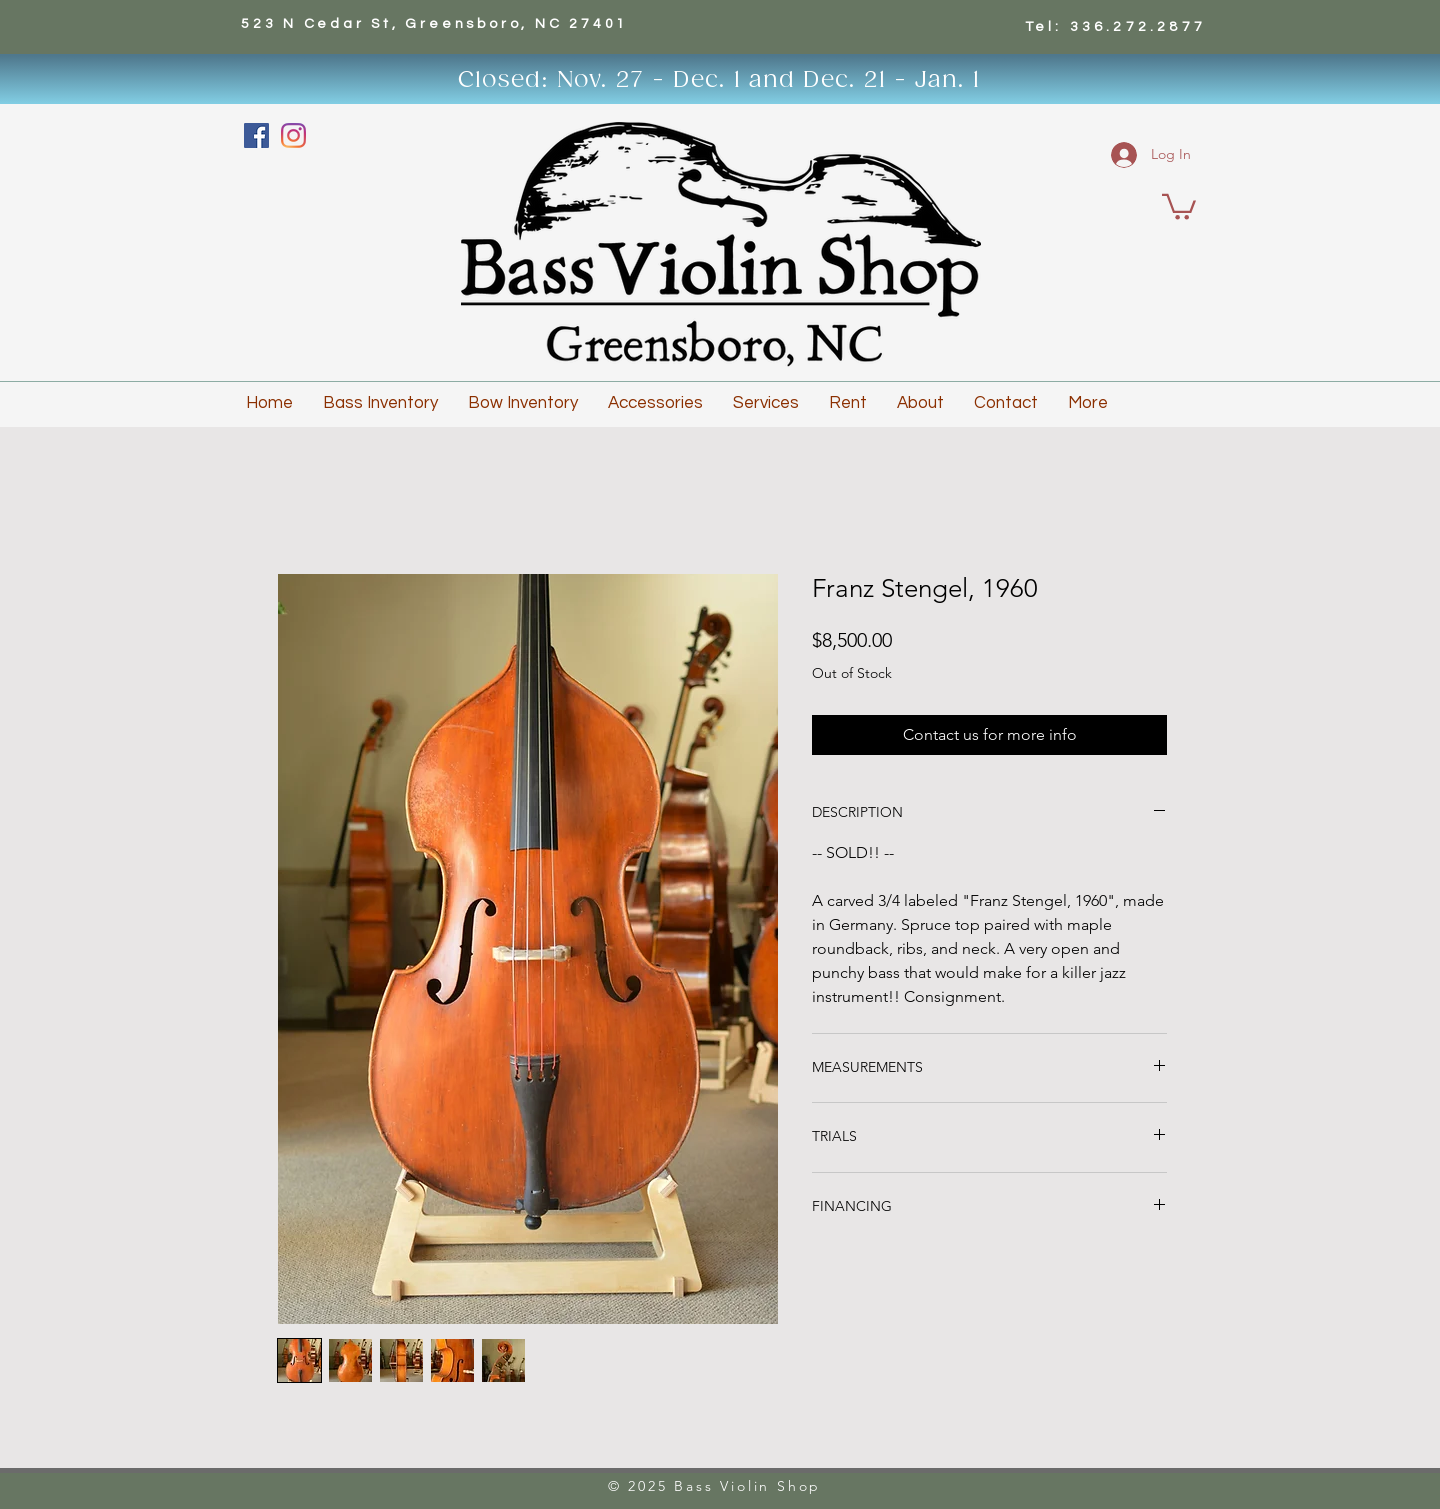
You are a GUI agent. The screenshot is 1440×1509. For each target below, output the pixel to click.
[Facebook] (256, 135)
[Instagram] (293, 135)
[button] (1179, 205)
